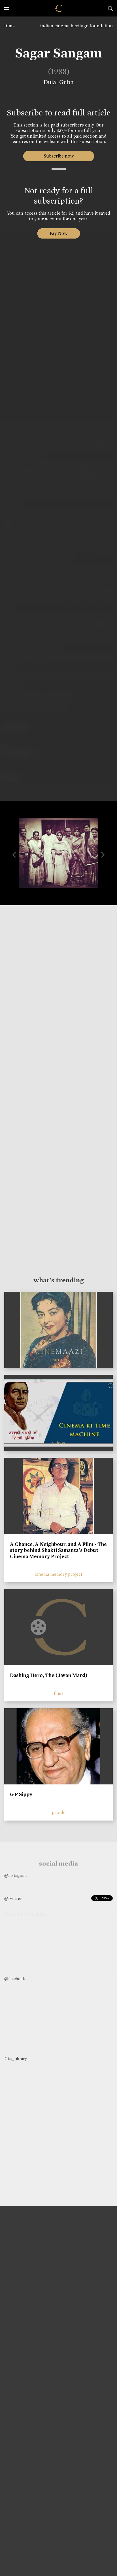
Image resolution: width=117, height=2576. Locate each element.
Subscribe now (58, 156)
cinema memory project (58, 1574)
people (58, 1812)
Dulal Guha (58, 82)
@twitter (13, 1898)
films (9, 26)
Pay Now (59, 233)
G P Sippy (21, 1794)
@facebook (14, 1978)
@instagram (15, 1875)
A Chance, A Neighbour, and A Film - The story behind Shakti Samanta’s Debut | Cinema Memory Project (58, 1550)
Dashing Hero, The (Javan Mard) (49, 1675)
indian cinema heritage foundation (76, 26)
